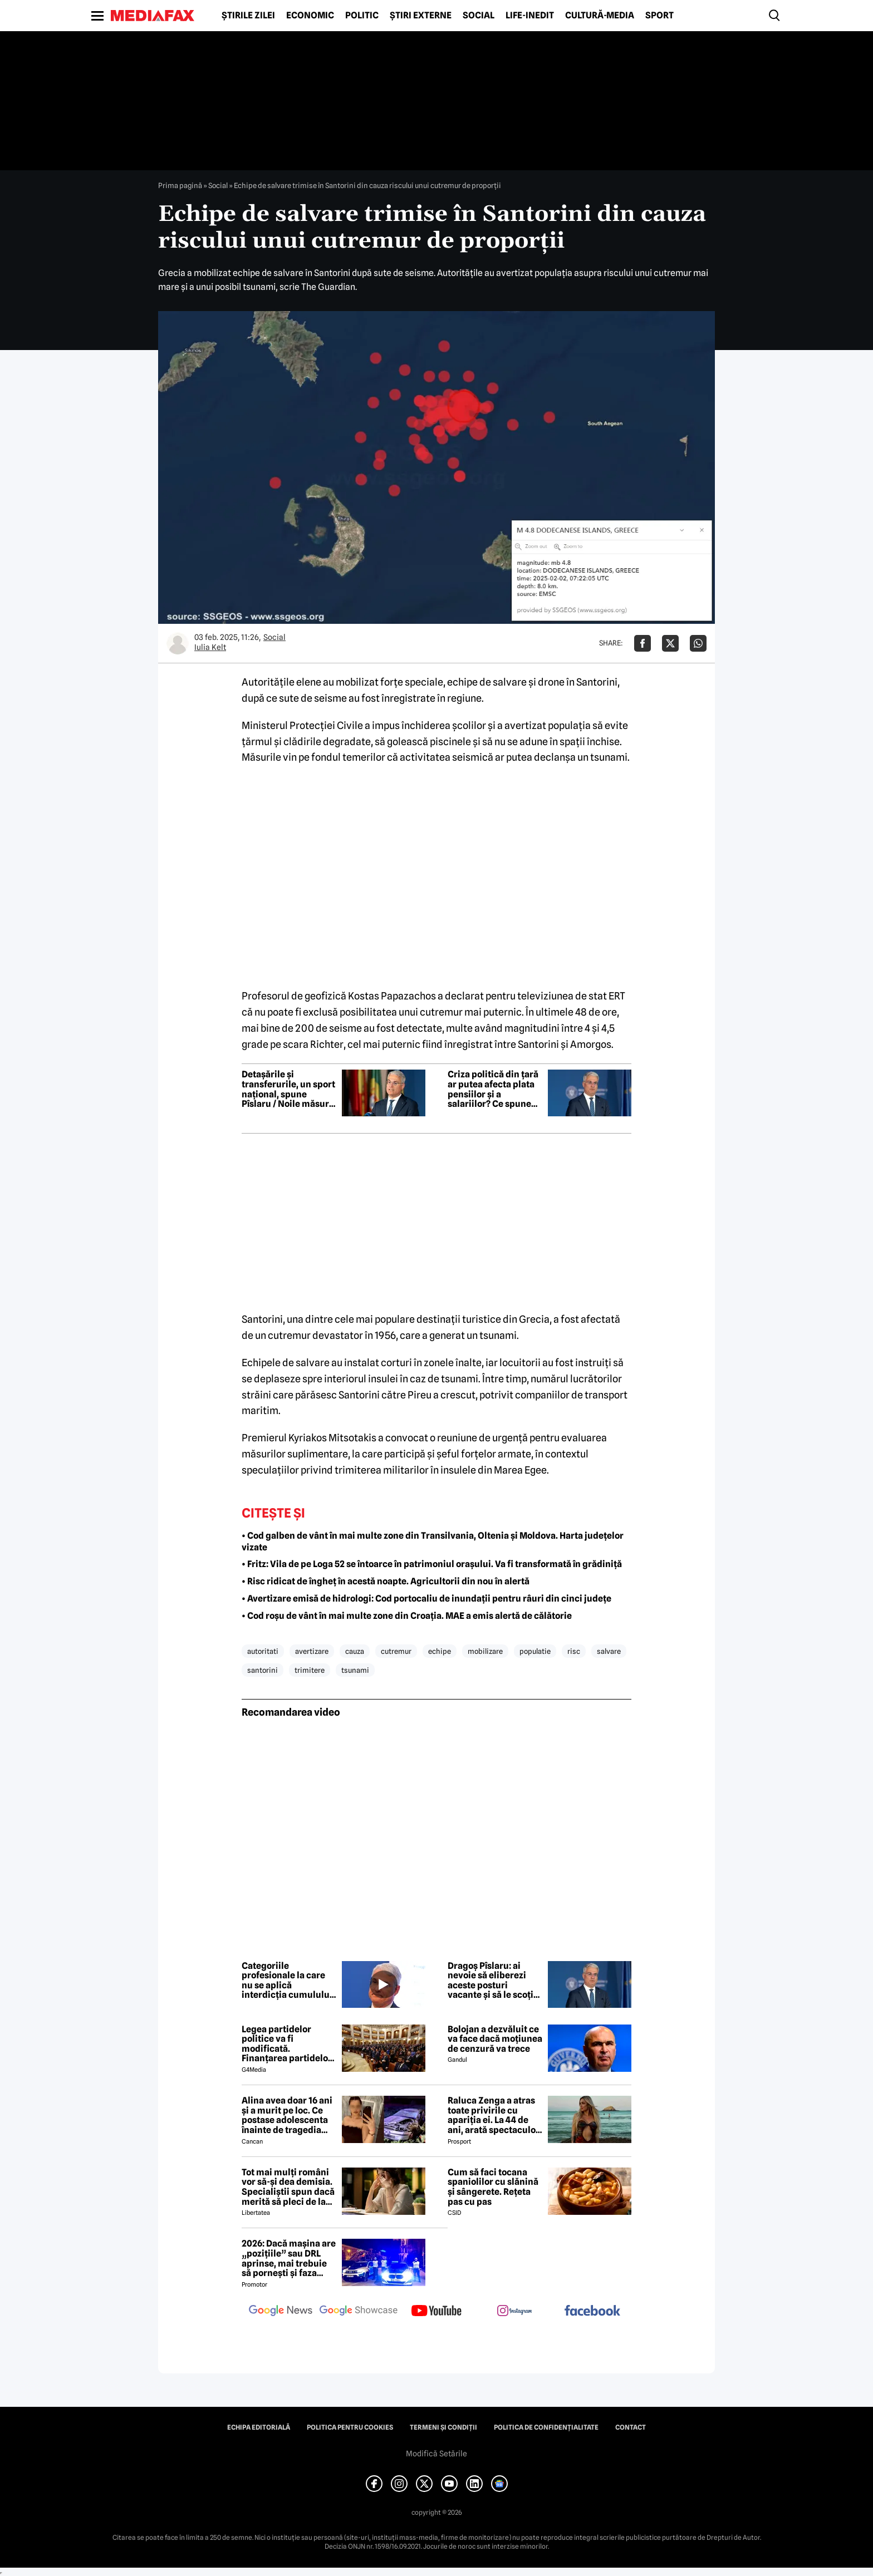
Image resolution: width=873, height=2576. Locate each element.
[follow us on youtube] (436, 2311)
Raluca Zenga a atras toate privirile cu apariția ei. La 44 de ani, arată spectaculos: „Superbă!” (495, 2115)
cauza (354, 1651)
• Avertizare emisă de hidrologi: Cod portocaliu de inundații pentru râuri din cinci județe (426, 1598)
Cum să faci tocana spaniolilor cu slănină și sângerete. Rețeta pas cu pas (493, 2187)
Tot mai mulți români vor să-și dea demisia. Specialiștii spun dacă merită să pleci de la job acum (288, 2187)
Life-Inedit (530, 15)
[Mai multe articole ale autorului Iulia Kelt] (177, 643)
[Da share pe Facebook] (642, 643)
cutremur (396, 1651)
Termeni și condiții (443, 2427)
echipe (439, 1651)
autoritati (262, 1651)
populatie (535, 1651)
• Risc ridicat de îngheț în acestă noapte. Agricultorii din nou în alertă (385, 1581)
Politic (362, 15)
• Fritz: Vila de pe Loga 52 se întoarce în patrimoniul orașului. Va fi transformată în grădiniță (432, 1564)
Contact (630, 2427)
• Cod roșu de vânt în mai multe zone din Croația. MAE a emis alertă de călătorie (407, 1615)
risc (573, 1651)
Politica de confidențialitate (546, 2427)
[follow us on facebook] (592, 2311)
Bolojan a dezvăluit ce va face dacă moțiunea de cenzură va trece (495, 2039)
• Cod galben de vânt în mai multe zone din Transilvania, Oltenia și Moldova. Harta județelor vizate (433, 1541)
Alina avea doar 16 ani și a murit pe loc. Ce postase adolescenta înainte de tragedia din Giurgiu (287, 2115)
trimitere (310, 1670)
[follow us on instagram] (514, 2311)
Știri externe (421, 15)
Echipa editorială (258, 2427)
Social (478, 15)
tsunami (355, 1670)
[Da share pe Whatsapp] (698, 643)
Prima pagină (180, 185)
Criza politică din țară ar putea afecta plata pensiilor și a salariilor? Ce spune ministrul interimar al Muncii (493, 1089)
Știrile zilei (248, 15)
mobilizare (485, 1651)
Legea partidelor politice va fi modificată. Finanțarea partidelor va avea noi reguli (287, 2044)
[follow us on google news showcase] (359, 2311)
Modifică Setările (436, 2453)
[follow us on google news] (281, 2311)
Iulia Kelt (210, 647)
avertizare (311, 1651)
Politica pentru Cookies (350, 2427)
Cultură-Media (599, 15)
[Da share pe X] (670, 643)
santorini (262, 1670)
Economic (310, 15)
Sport (659, 15)
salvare (609, 1651)
